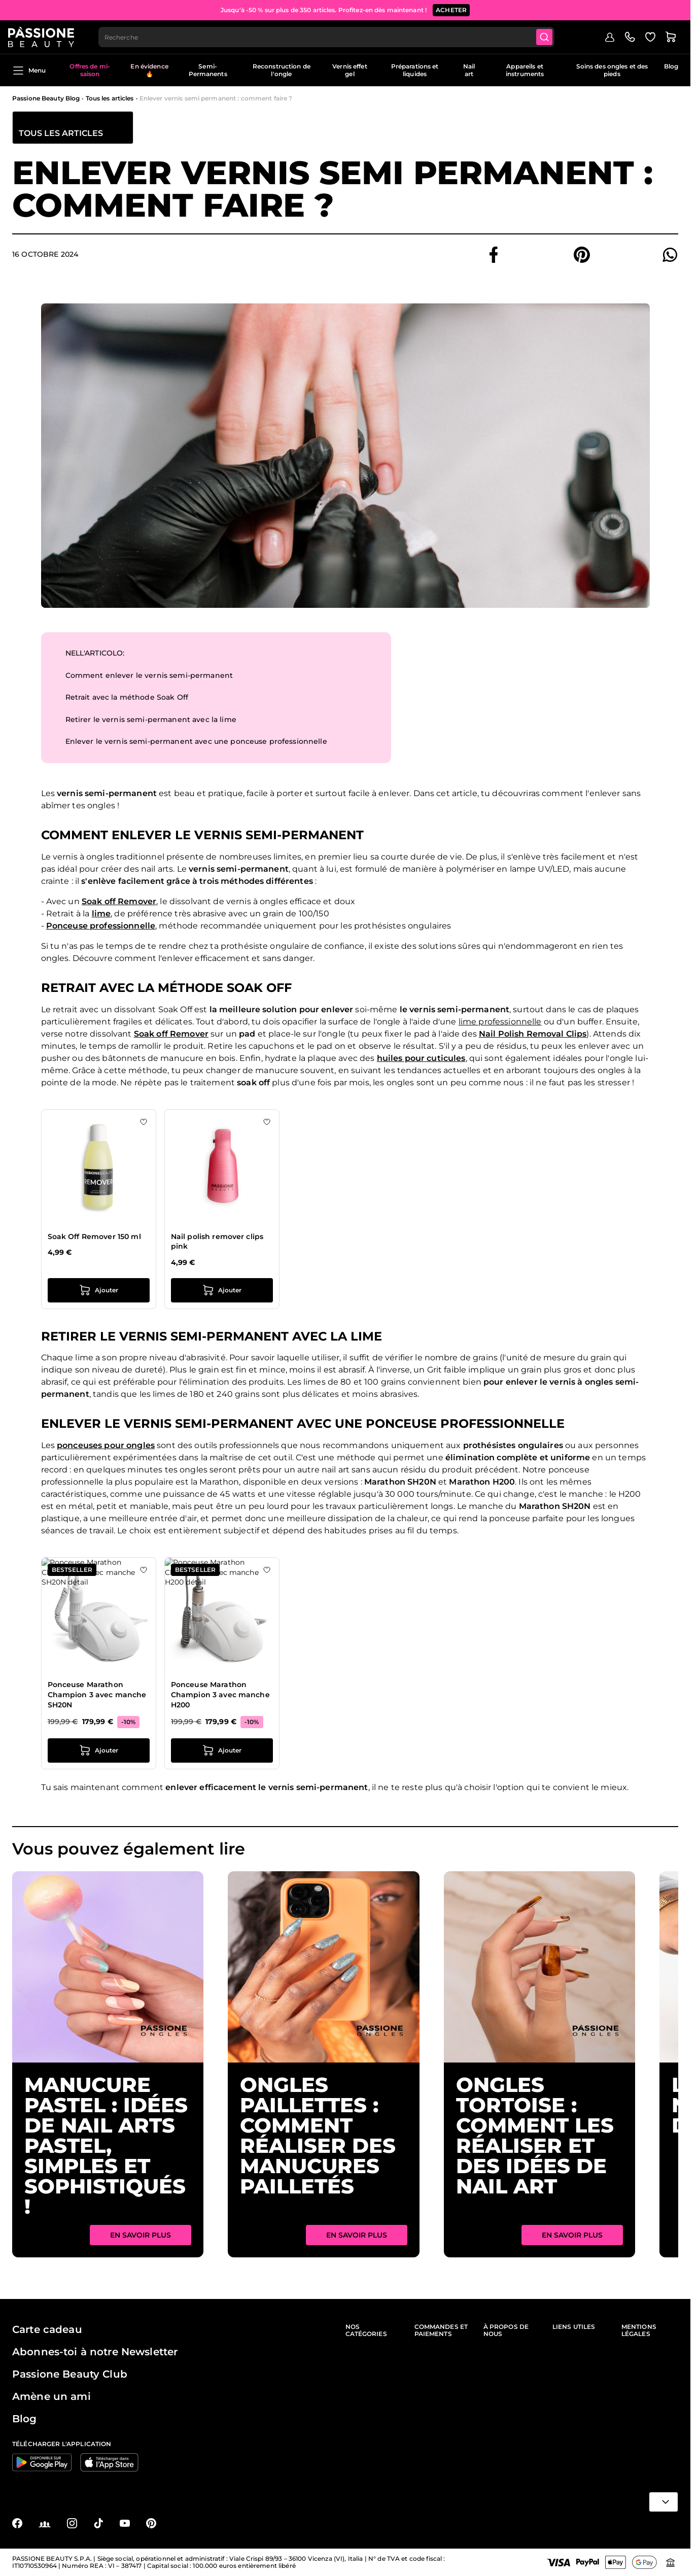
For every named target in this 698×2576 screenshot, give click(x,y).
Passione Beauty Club (69, 2374)
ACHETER (451, 10)
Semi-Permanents (208, 72)
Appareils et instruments (525, 72)
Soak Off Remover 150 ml (94, 1239)
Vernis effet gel (349, 72)
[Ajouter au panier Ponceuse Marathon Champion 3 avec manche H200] (222, 1753)
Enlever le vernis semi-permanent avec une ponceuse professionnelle (196, 744)
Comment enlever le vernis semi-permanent (149, 677)
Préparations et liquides (415, 72)
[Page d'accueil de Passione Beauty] (45, 38)
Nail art (469, 72)
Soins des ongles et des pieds (612, 72)
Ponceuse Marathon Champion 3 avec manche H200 (220, 1697)
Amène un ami (51, 2396)
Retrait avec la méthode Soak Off (126, 700)
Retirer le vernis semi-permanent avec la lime (150, 722)
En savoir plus (140, 2237)
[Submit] (551, 38)
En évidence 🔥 (149, 72)
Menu (29, 73)
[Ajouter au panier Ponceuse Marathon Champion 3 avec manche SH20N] (99, 1753)
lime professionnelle (500, 1024)
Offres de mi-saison (89, 72)
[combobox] (332, 38)
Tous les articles (110, 101)
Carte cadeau (47, 2329)
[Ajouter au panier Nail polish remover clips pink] (222, 1293)
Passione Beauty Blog (46, 101)
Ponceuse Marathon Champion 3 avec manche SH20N (97, 1697)
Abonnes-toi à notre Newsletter (95, 2352)
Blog (671, 69)
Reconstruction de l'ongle (281, 72)
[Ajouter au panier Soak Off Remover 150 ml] (99, 1293)
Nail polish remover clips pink (217, 1244)
